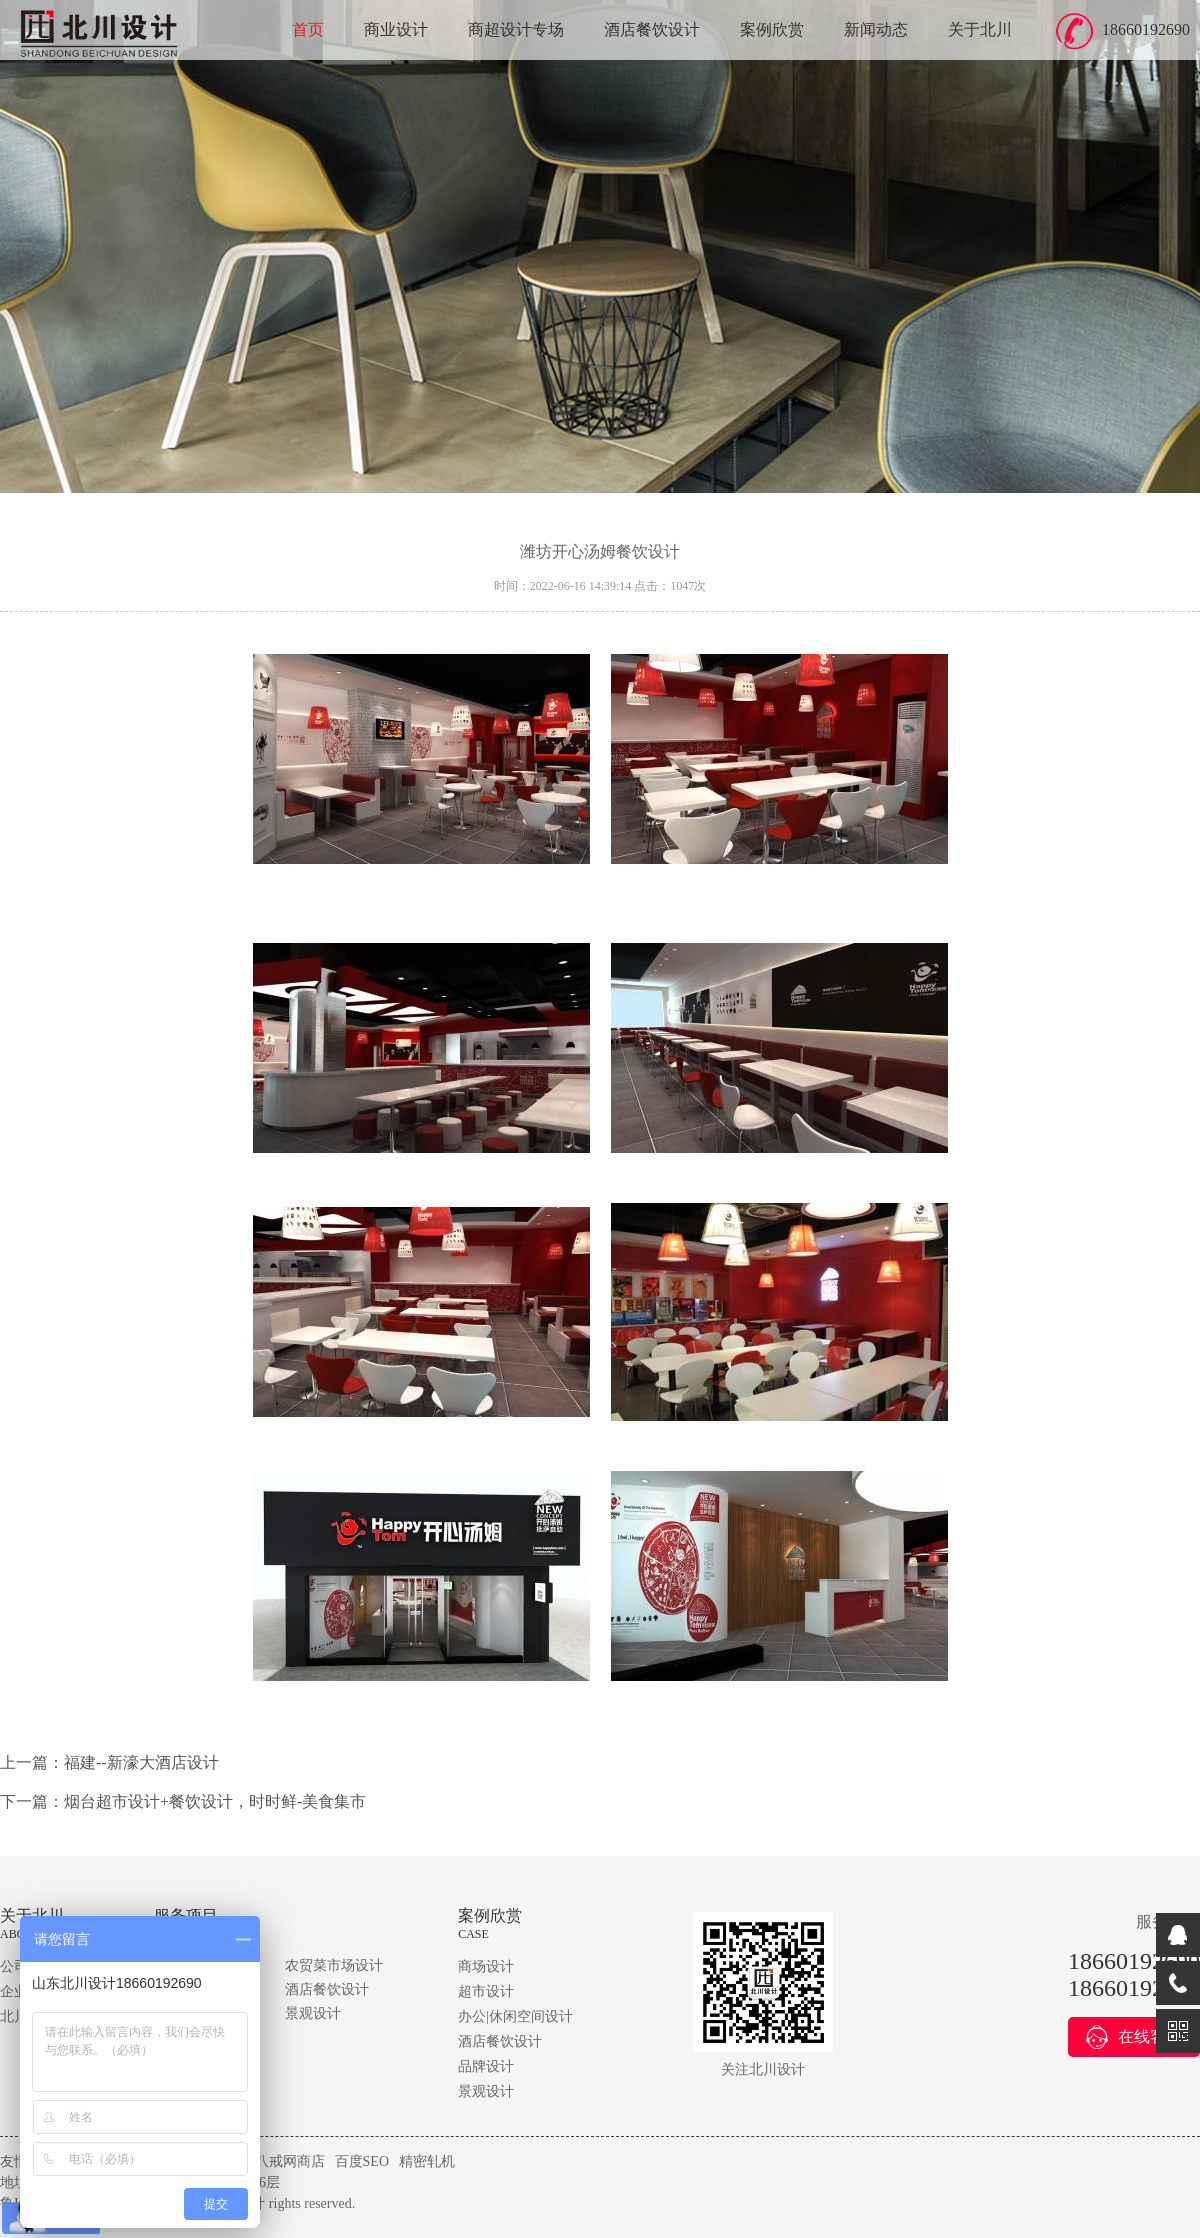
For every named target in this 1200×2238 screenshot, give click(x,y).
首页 (308, 29)
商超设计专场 (516, 29)
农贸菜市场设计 (334, 1965)
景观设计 (313, 2013)
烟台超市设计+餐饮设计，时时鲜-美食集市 (215, 1801)
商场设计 (486, 1966)
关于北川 (980, 29)
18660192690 (1146, 29)
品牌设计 (486, 2066)
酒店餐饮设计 (652, 29)
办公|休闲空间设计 (515, 2016)
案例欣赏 (772, 29)
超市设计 (486, 1991)
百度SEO (362, 2161)
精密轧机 (427, 2161)
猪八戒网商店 (283, 2161)
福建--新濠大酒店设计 (141, 1762)
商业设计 (396, 29)
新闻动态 (876, 29)
